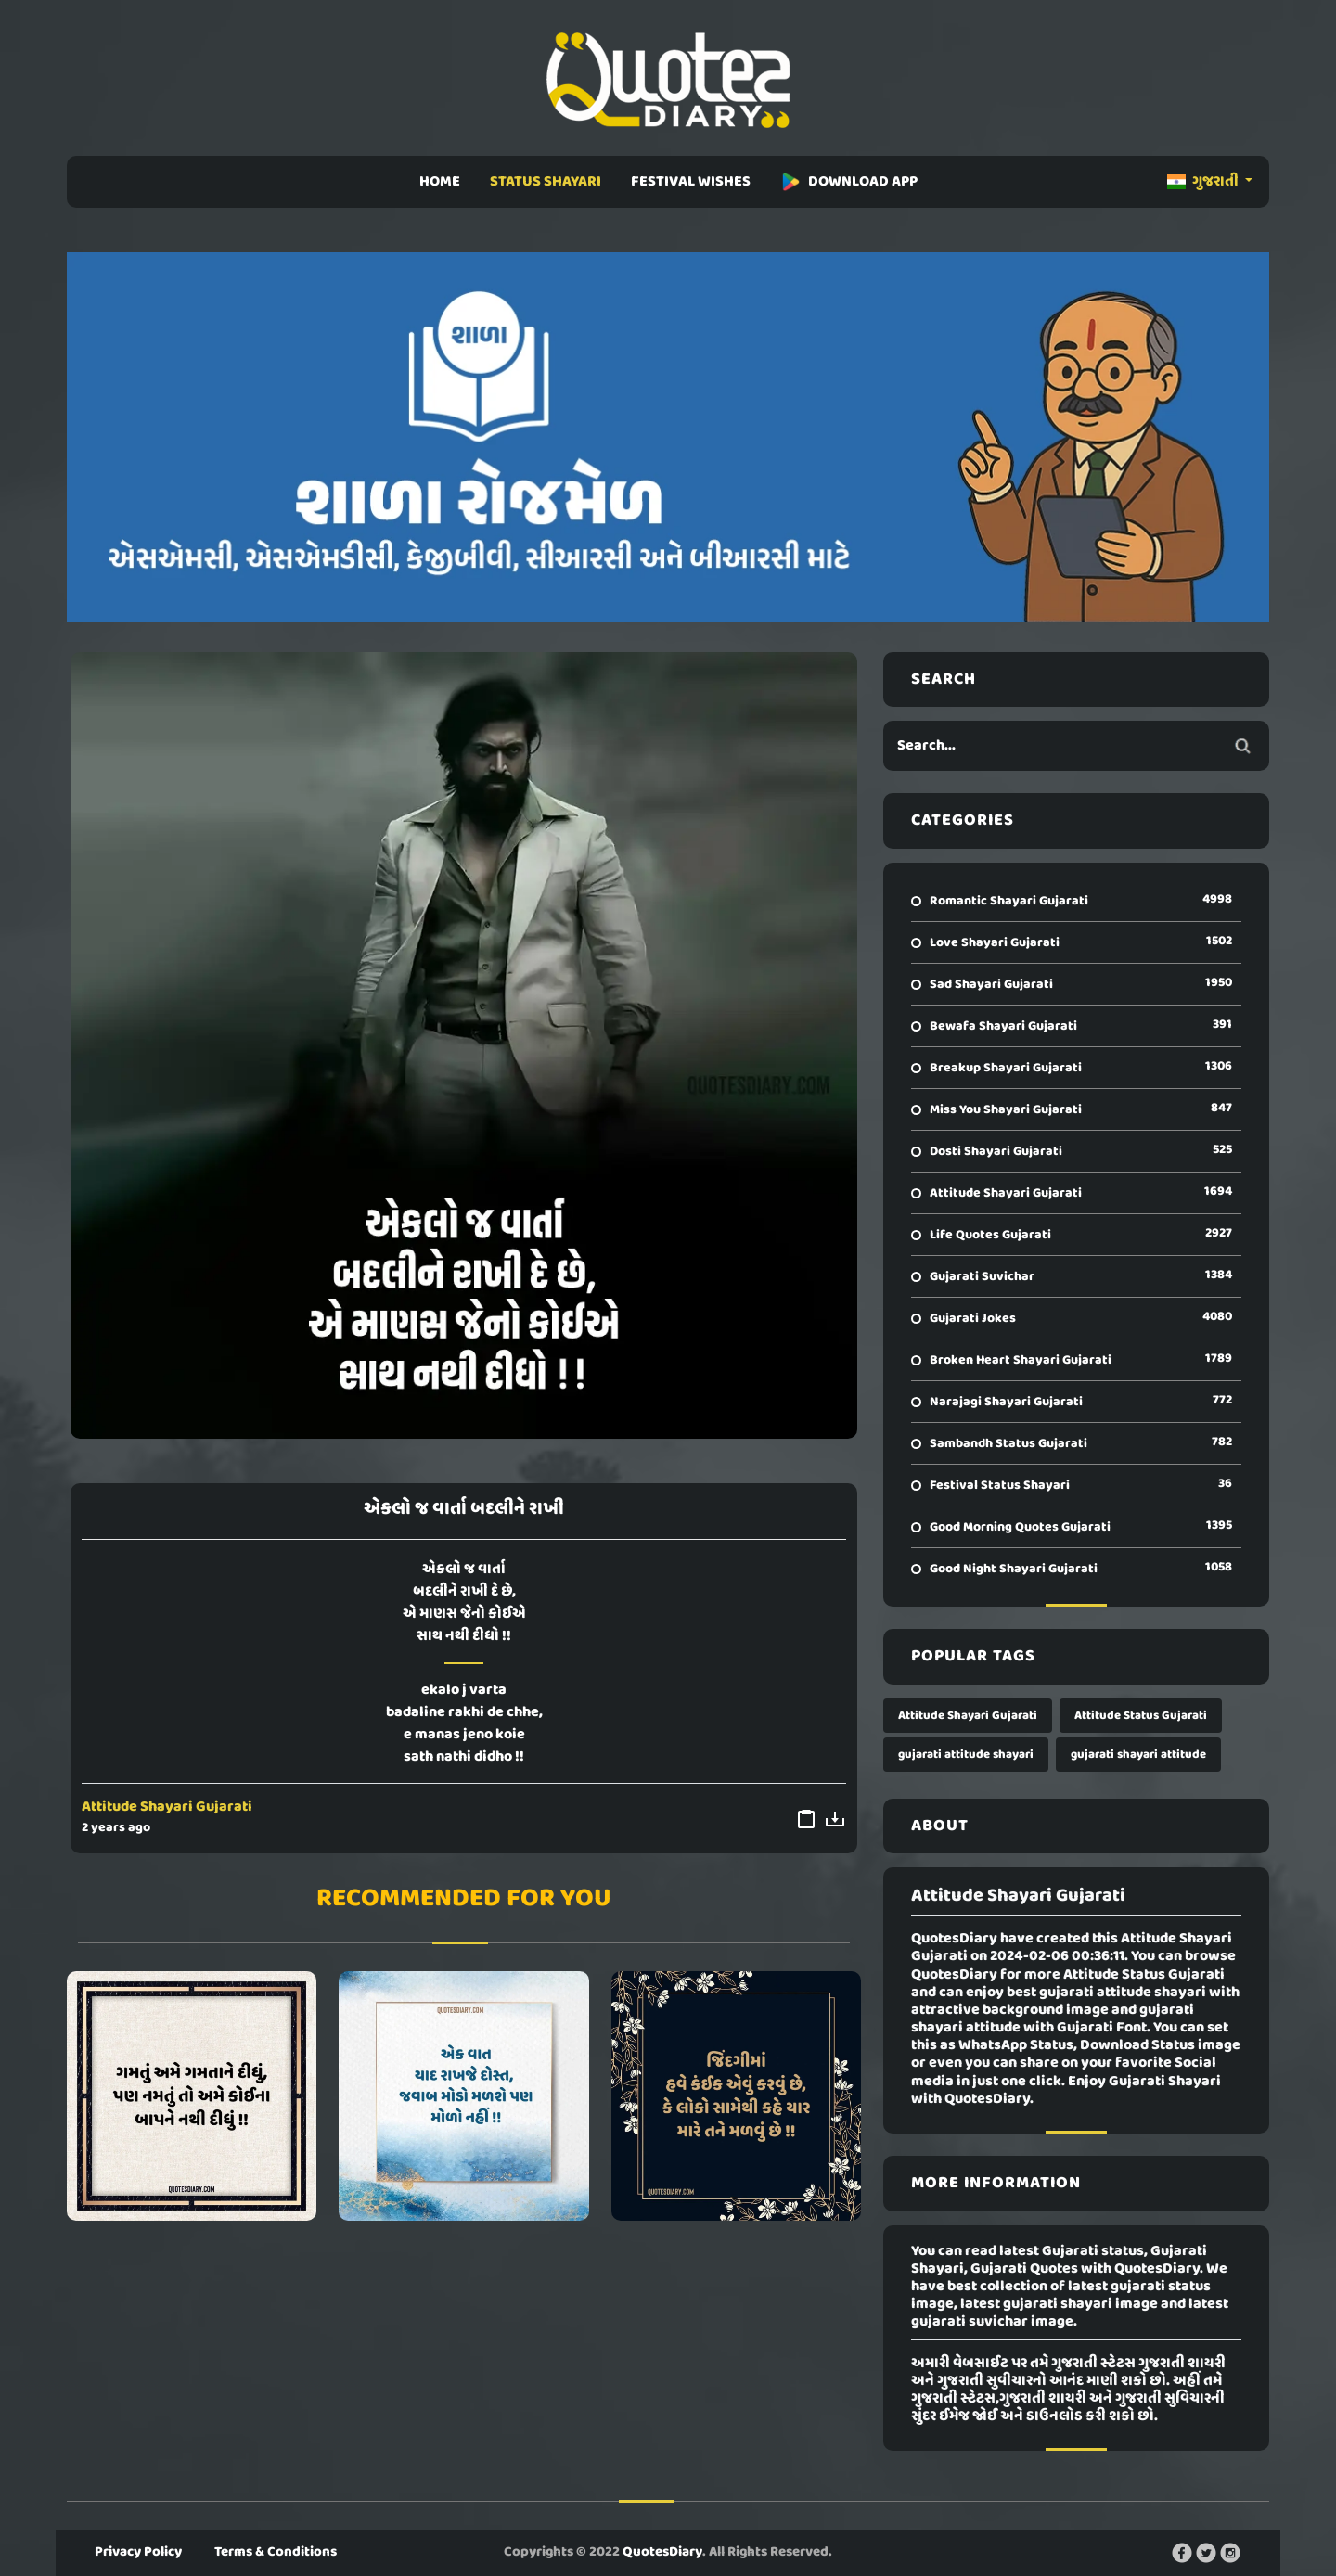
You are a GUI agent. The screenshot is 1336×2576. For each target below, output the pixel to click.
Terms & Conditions (275, 2552)
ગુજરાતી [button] (1204, 182)
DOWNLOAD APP (849, 182)
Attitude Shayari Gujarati (167, 1807)
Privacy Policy (138, 2552)
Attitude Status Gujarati (1140, 1715)
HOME (439, 182)
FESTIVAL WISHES (691, 182)
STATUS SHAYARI (545, 182)
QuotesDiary (662, 2552)
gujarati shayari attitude (1138, 1754)
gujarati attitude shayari (966, 1754)
